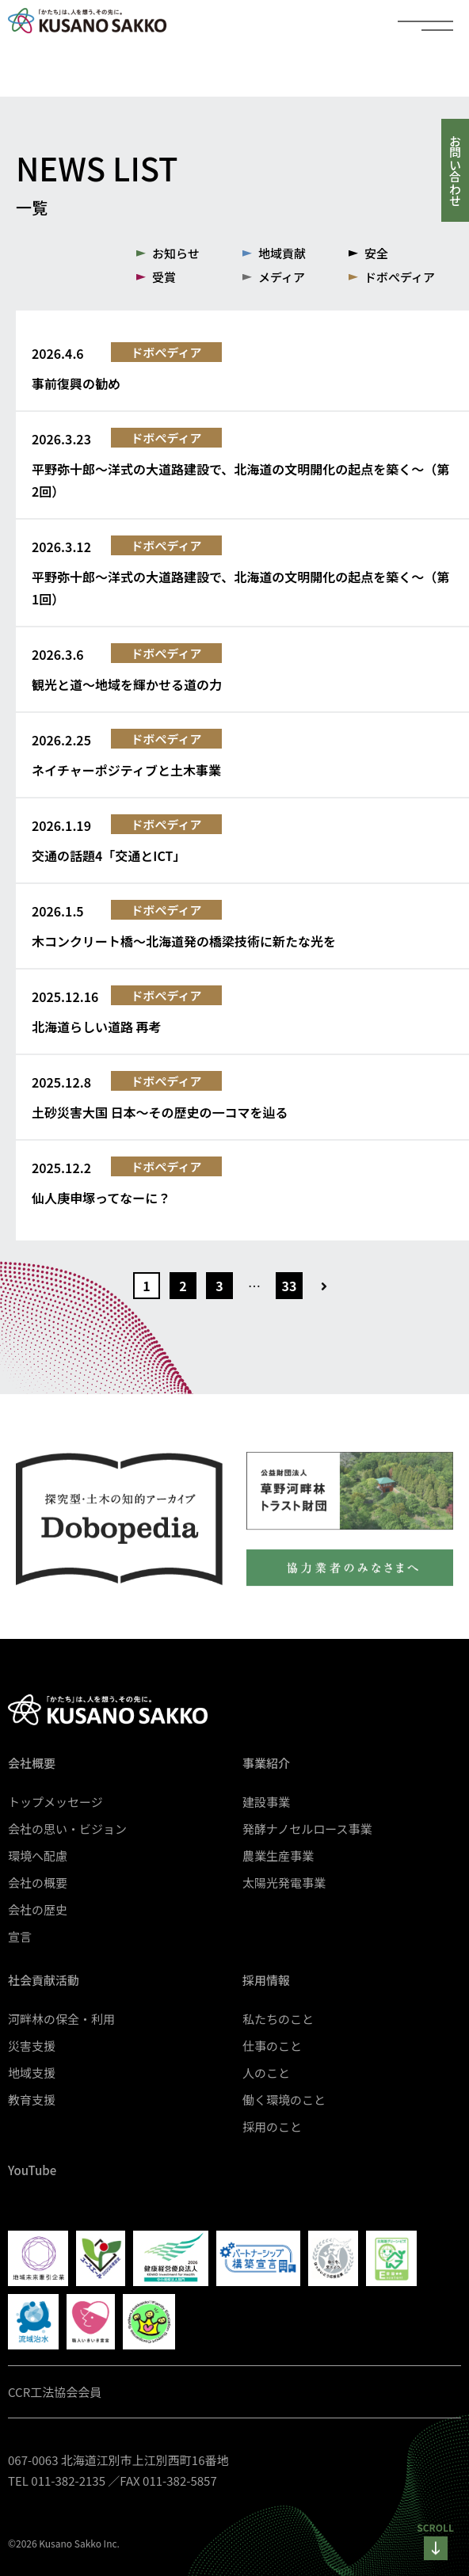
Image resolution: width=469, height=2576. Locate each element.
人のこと (266, 2073)
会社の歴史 (37, 1909)
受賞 (164, 277)
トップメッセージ (55, 1802)
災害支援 (31, 2046)
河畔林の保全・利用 (61, 2019)
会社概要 (31, 1763)
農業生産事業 (278, 1856)
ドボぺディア (399, 277)
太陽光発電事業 (284, 1882)
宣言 (20, 1936)
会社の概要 (37, 1882)
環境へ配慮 (37, 1856)
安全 (376, 253)
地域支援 (31, 2073)
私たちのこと (278, 2019)
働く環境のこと (284, 2099)
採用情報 (266, 1980)
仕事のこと (272, 2046)
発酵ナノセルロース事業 (307, 1829)
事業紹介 (266, 1763)
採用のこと (272, 2126)
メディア (281, 277)
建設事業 (266, 1802)
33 (289, 1285)
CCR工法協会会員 (54, 2392)
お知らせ (176, 253)
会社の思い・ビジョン (67, 1829)
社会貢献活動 (43, 1980)
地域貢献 (282, 253)
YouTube (32, 2170)
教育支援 (31, 2099)
